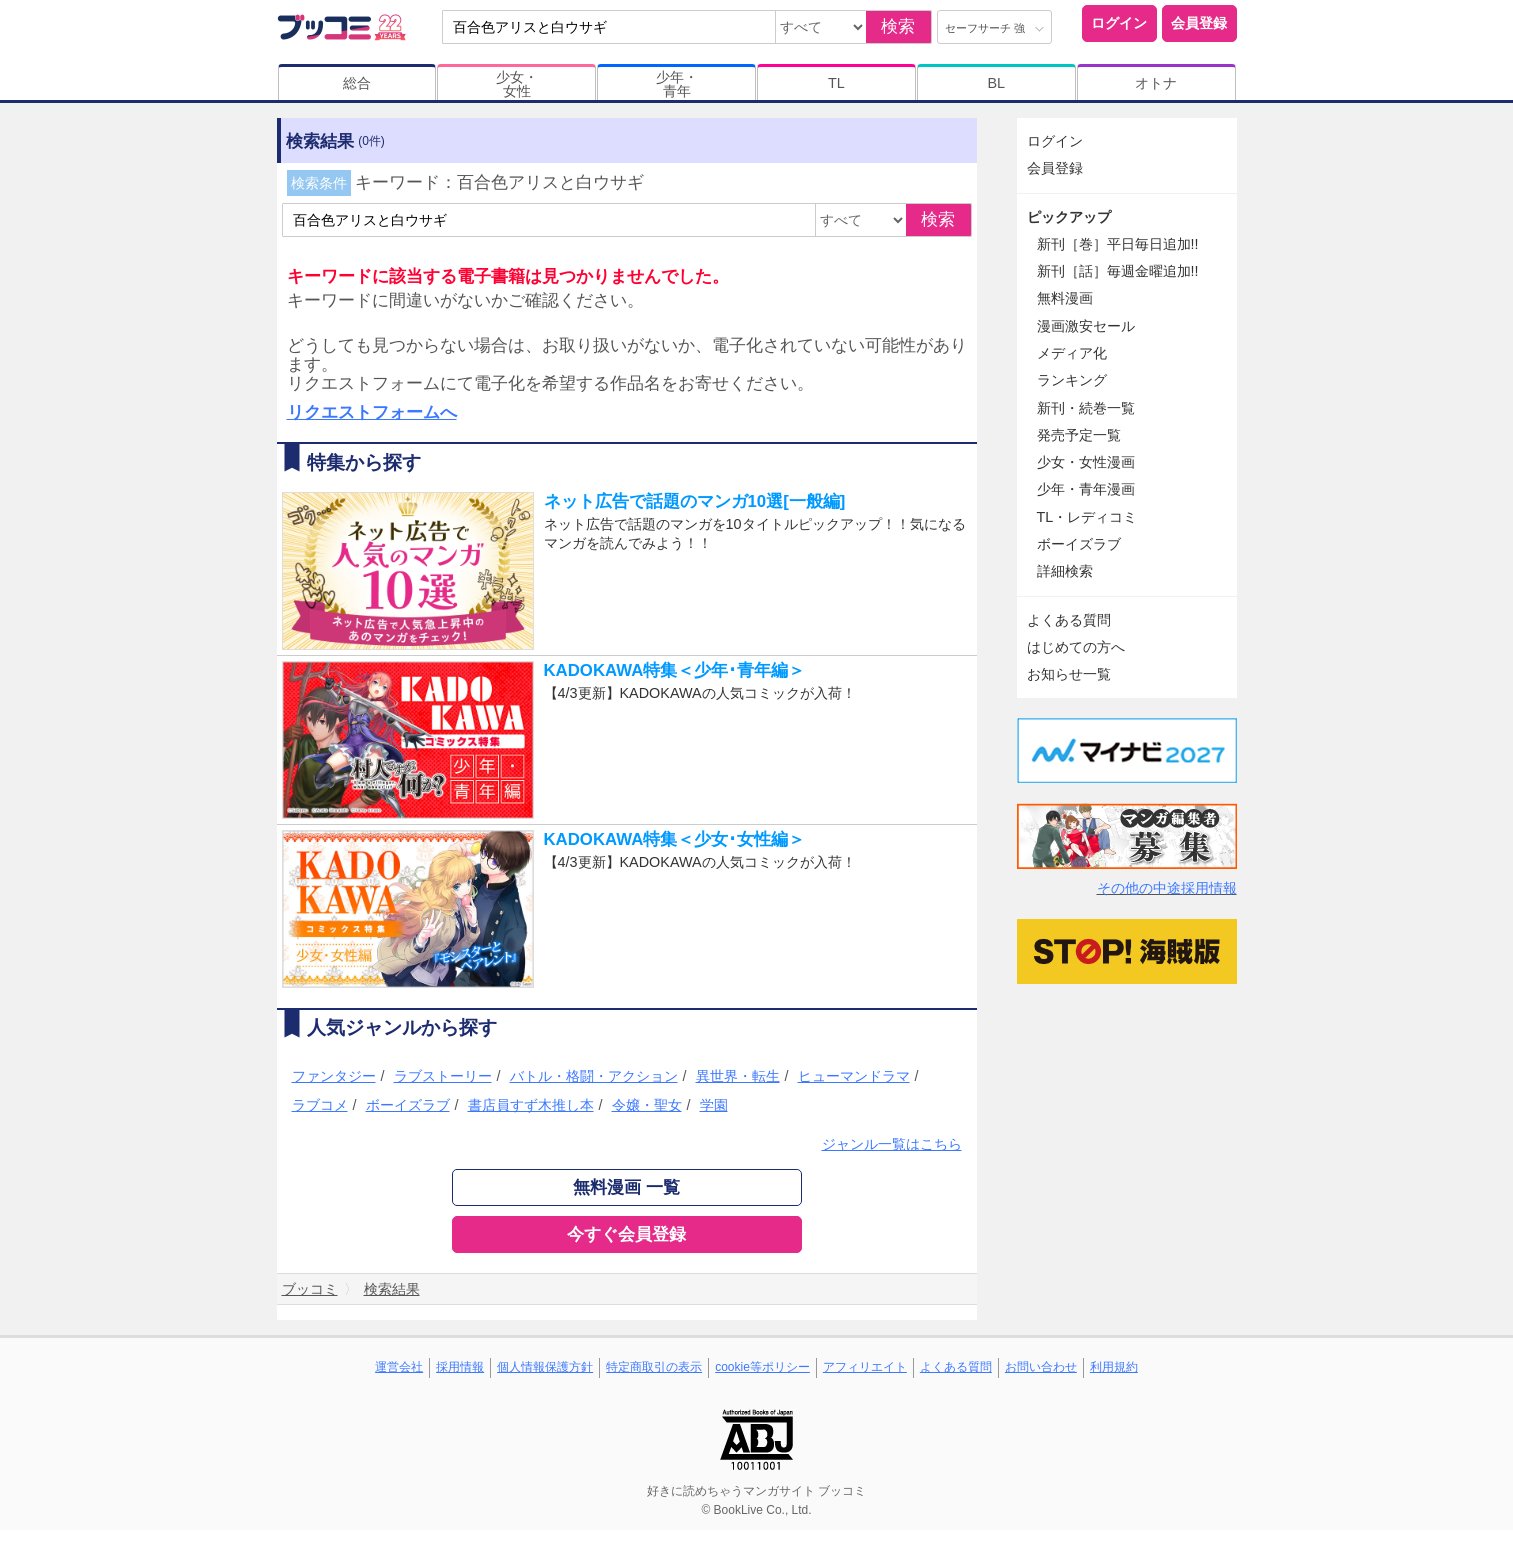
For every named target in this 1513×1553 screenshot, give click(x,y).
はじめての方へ (1076, 647)
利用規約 (1114, 1367)
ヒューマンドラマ (854, 1076)
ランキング (1072, 380)
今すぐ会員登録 (626, 1234)
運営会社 (399, 1367)
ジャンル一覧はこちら (892, 1144)
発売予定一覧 (1079, 435)
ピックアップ (1069, 217)
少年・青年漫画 (1086, 489)
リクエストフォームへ (372, 412)
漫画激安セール (1086, 326)
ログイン (1119, 23)
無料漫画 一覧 (626, 1187)
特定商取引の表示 (654, 1367)
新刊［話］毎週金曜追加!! (1118, 271)
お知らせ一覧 (1069, 674)
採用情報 (460, 1367)
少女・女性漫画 (1086, 462)
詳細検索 (1065, 571)
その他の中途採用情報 (1167, 888)
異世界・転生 (738, 1076)
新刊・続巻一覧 (1086, 408)
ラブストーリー (443, 1076)
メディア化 (1072, 353)
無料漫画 (1065, 298)
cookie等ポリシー (762, 1367)
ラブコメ (320, 1105)
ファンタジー (334, 1076)
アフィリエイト (865, 1367)
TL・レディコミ (1087, 517)
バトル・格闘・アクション (594, 1076)
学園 (714, 1105)
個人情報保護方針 (545, 1367)
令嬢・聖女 (647, 1105)
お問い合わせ (1041, 1367)
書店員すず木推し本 (531, 1105)
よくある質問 (1069, 620)
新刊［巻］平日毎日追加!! (1118, 244)
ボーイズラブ (408, 1105)
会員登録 (1199, 23)
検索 (898, 26)
